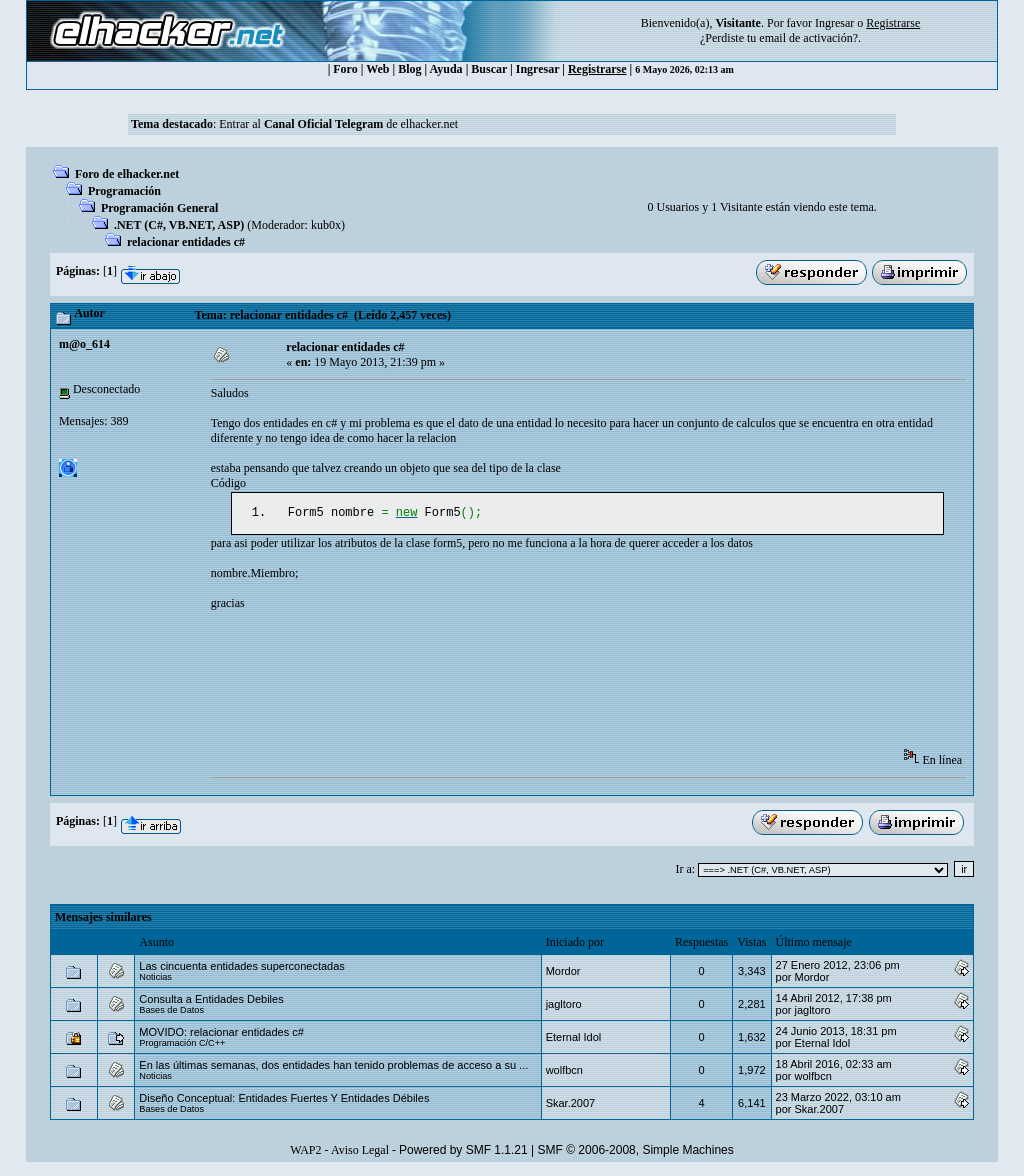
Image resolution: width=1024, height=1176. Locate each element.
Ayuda (446, 69)
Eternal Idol (574, 1039)
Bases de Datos (171, 1012)
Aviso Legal (360, 1152)
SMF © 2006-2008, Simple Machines (636, 1152)
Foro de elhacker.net (127, 174)
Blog (409, 69)
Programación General (159, 208)
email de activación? (808, 38)
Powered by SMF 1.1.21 (463, 1152)
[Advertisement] (575, 688)
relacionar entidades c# (186, 242)
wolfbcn (564, 1072)
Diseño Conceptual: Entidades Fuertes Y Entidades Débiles (284, 1100)
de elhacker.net (420, 124)
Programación (124, 191)
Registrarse (597, 69)
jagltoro (564, 1006)
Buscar (489, 69)
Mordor (563, 973)
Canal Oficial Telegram (323, 124)
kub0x (326, 225)
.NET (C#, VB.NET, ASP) (179, 225)
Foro (345, 69)
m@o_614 (84, 344)
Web (377, 69)
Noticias (155, 979)
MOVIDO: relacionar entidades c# (221, 1034)
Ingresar (834, 23)
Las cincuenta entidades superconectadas (241, 968)
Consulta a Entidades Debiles (211, 1001)
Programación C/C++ (182, 1045)
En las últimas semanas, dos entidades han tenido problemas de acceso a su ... (333, 1067)
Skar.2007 (571, 1105)
